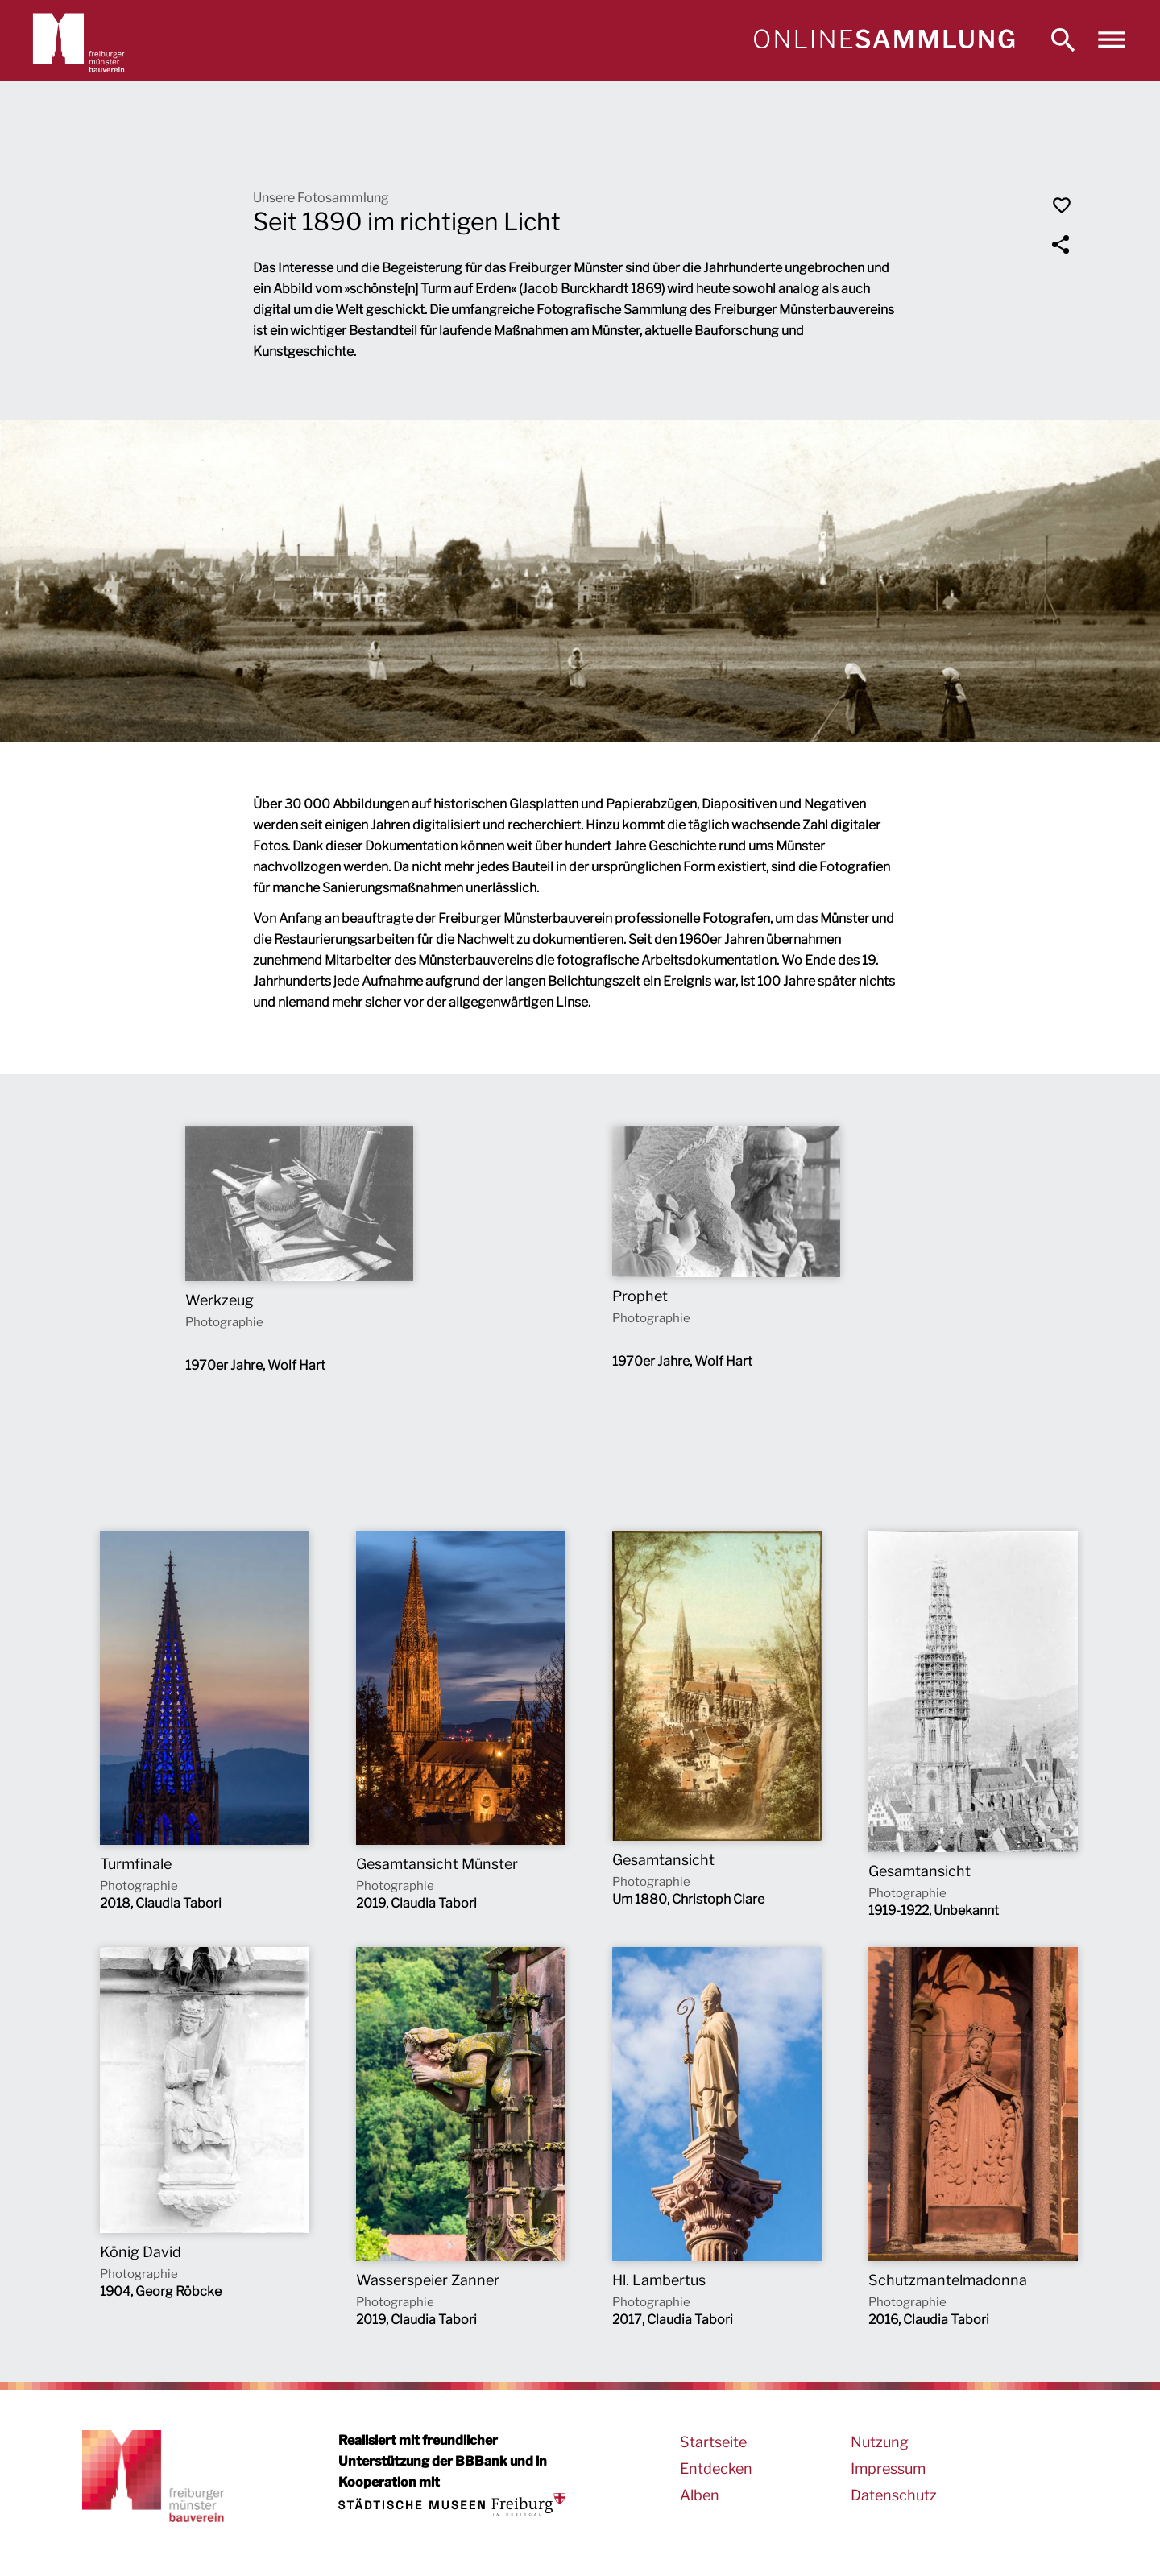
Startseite (713, 2441)
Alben (699, 2495)
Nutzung (880, 2441)
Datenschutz (894, 2495)
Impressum (888, 2468)
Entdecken (716, 2468)
